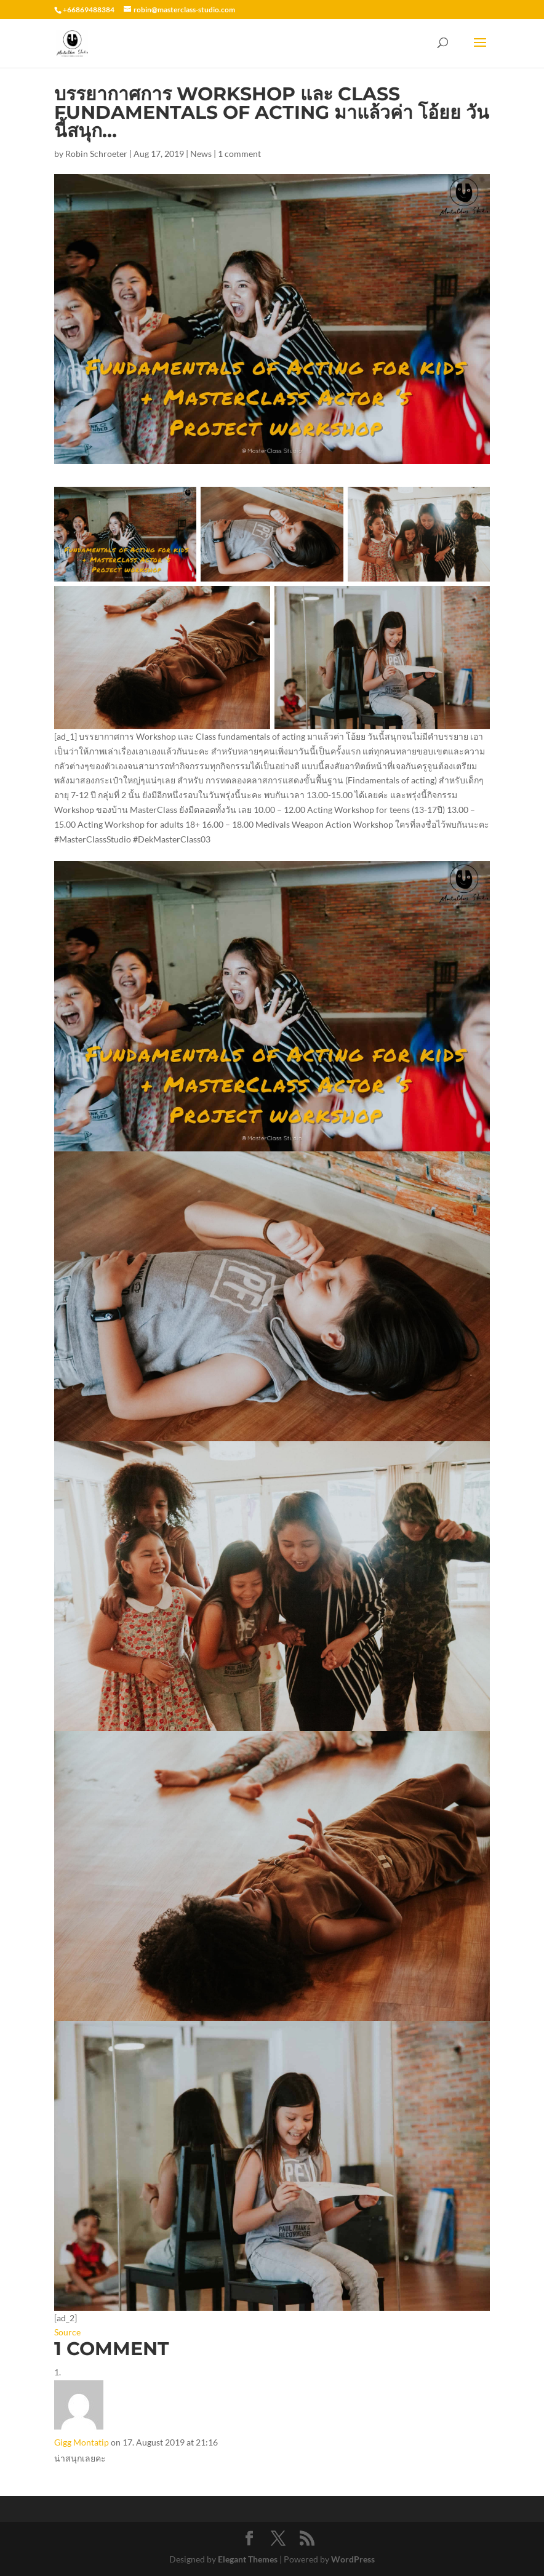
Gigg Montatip (81, 2442)
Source (67, 2332)
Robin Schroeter (96, 153)
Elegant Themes (248, 2559)
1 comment (239, 153)
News (201, 153)
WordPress (353, 2559)
